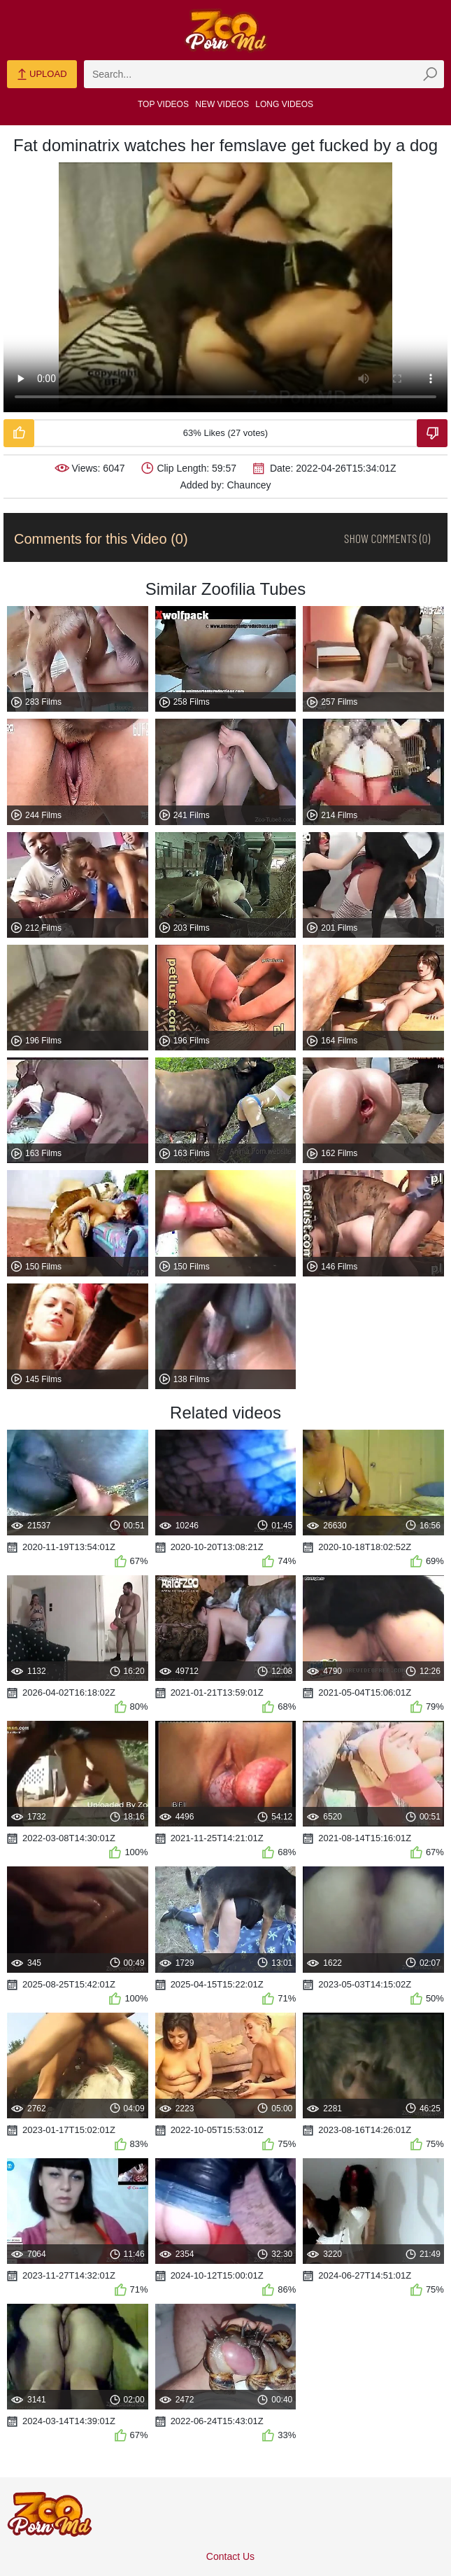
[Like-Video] (18, 433)
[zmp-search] (264, 74)
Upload (41, 75)
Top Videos (163, 104)
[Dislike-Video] (432, 433)
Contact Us (230, 2556)
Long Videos (284, 104)
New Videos (222, 104)
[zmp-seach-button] (430, 74)
